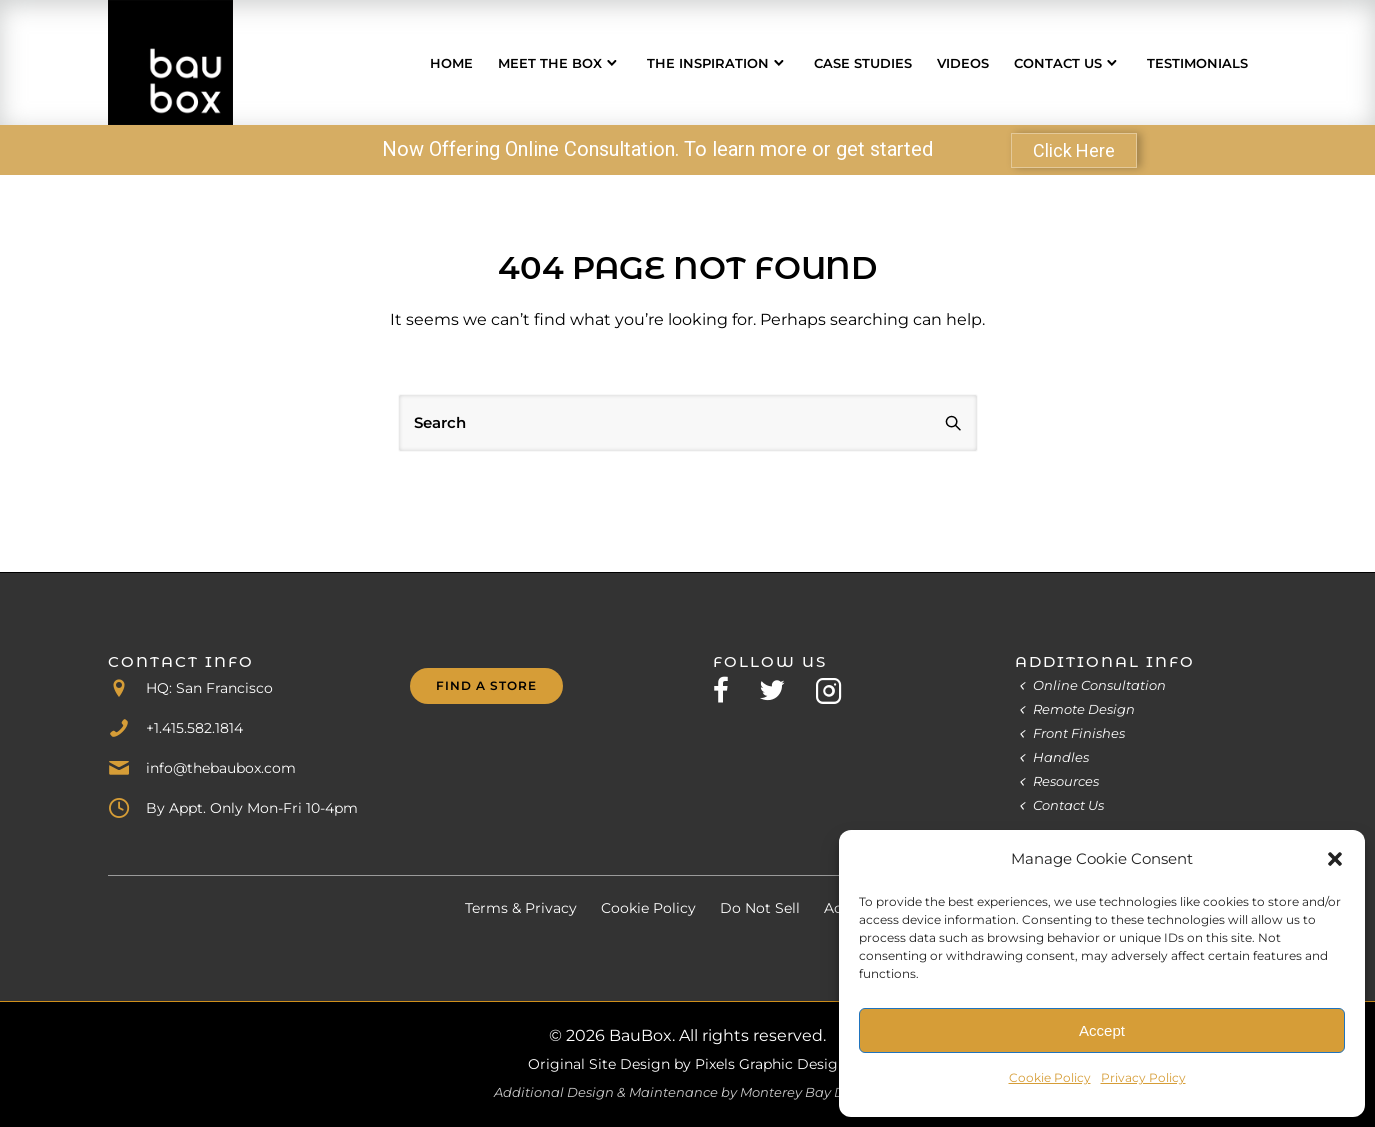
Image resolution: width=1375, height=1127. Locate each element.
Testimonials (1197, 63)
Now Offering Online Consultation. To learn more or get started (657, 149)
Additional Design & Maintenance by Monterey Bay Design (687, 1092)
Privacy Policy (1143, 1077)
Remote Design (1084, 709)
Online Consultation (1099, 685)
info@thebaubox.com (221, 768)
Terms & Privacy (521, 908)
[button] (1335, 859)
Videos (963, 63)
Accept (1102, 1030)
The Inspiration (708, 63)
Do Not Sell (760, 908)
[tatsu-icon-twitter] (779, 690)
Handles (1061, 757)
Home (451, 63)
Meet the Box (550, 63)
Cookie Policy (1050, 1077)
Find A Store (486, 685)
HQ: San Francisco (209, 688)
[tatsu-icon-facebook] (728, 690)
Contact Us (1058, 63)
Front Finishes (1079, 733)
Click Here (1074, 150)
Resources (1066, 781)
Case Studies (863, 63)
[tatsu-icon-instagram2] (829, 690)
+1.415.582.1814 (194, 728)
